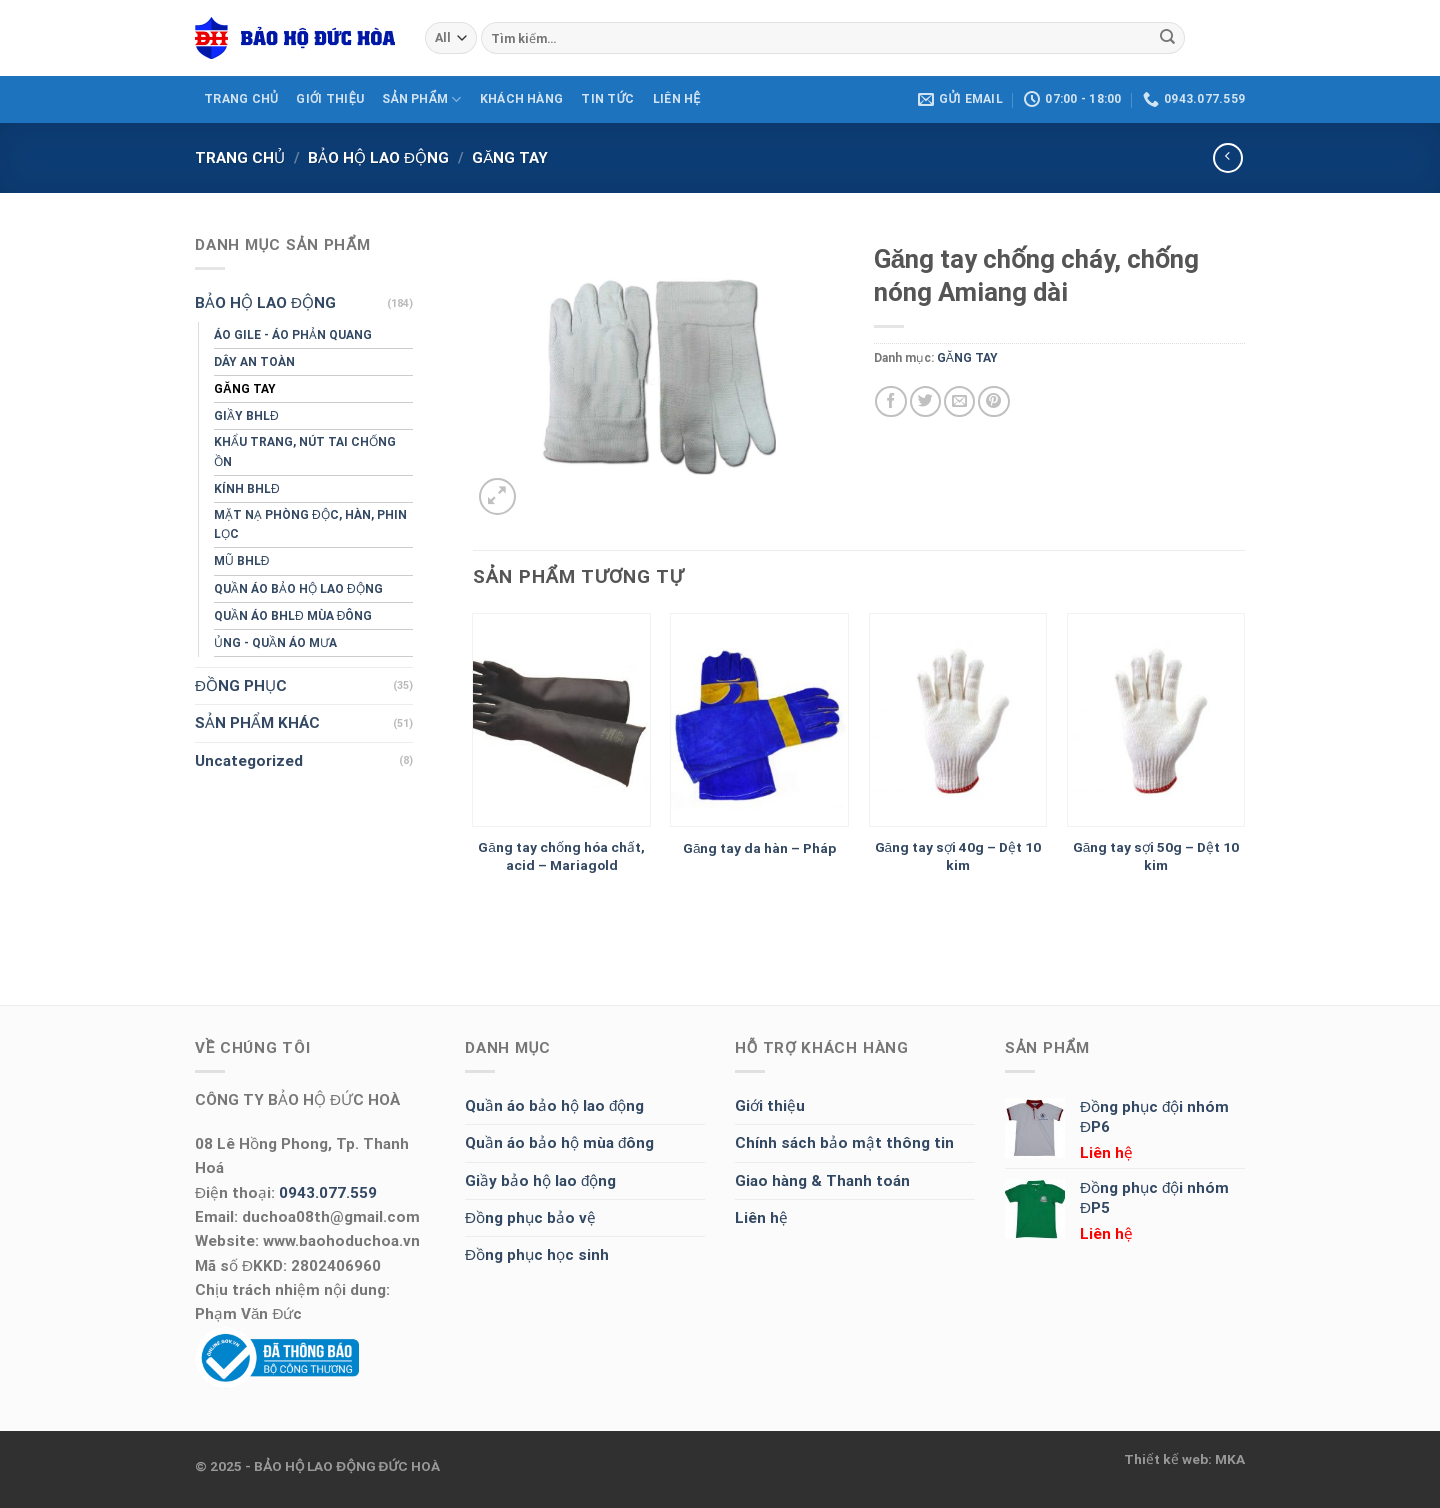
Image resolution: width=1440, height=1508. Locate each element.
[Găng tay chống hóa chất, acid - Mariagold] (561, 720)
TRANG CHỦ (241, 99)
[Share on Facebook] (890, 401)
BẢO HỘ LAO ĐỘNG (378, 158)
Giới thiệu (770, 1106)
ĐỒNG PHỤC (241, 686)
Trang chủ (240, 158)
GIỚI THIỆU (330, 99)
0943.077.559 (328, 1193)
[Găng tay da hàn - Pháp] (759, 720)
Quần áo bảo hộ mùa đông (559, 1143)
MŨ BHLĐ (241, 561)
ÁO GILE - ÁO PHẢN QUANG (293, 335)
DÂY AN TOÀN (254, 362)
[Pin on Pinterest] (993, 401)
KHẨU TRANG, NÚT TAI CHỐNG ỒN (305, 451)
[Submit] (1167, 38)
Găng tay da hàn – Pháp (760, 848)
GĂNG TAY (510, 158)
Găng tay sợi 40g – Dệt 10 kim (958, 856)
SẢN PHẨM (421, 99)
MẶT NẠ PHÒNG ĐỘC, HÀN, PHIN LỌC (310, 524)
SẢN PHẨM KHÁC (257, 723)
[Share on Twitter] (925, 401)
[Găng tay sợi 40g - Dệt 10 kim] (958, 720)
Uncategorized (249, 761)
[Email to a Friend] (959, 401)
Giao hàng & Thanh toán (822, 1181)
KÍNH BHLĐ (247, 489)
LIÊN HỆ (677, 99)
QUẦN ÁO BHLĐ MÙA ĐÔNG (293, 616)
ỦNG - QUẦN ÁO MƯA (275, 643)
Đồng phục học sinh (537, 1255)
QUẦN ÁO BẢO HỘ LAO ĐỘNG (298, 589)
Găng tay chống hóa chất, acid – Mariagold (561, 856)
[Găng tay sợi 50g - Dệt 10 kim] (1156, 720)
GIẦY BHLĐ (246, 416)
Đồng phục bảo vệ (530, 1218)
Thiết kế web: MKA (1184, 1459)
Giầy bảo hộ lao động (540, 1181)
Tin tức (607, 99)
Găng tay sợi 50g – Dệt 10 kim (1156, 856)
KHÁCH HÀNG (521, 99)
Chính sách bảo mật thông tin (844, 1143)
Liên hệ (761, 1218)
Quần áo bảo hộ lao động (554, 1106)
